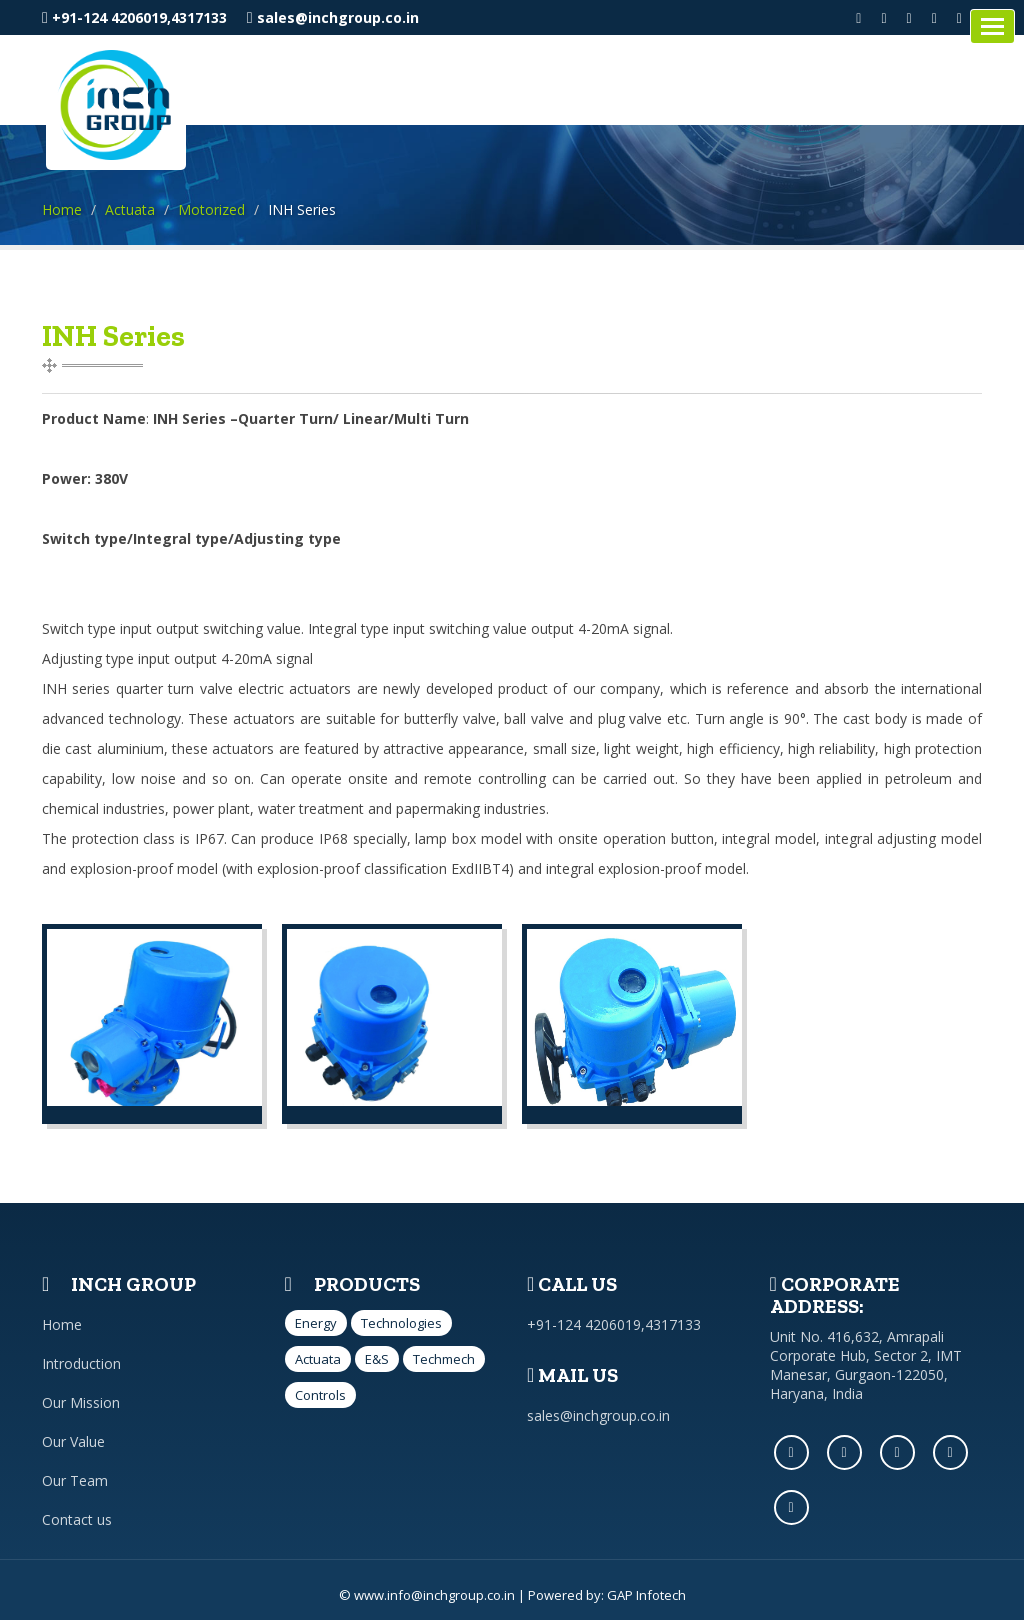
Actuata (130, 209)
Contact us (77, 1519)
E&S (377, 1359)
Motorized (211, 209)
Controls (320, 1395)
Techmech (444, 1359)
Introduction (81, 1363)
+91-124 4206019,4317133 (134, 17)
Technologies (401, 1323)
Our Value (73, 1441)
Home (62, 209)
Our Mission (81, 1402)
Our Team (75, 1480)
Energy (316, 1323)
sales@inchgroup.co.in (333, 17)
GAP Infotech (646, 1595)
